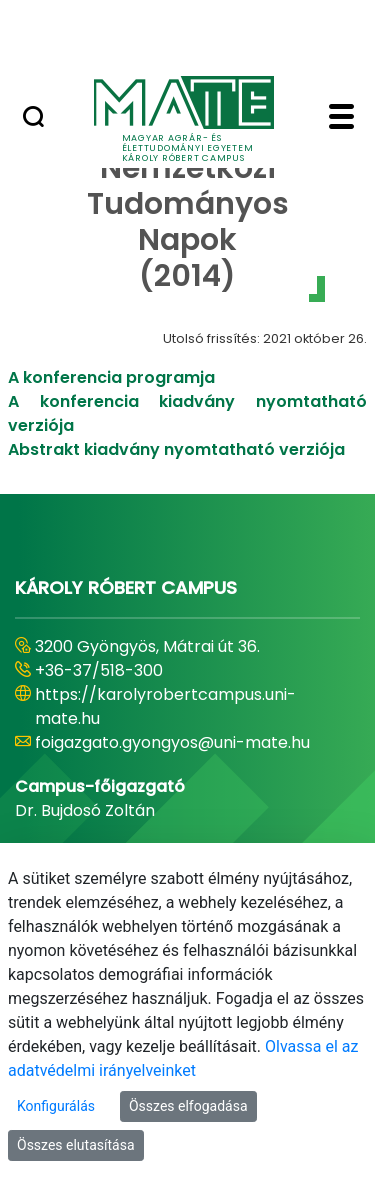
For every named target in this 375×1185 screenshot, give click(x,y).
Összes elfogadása (188, 1106)
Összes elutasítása (76, 1145)
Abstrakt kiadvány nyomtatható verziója (176, 449)
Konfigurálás (56, 1106)
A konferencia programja (111, 377)
